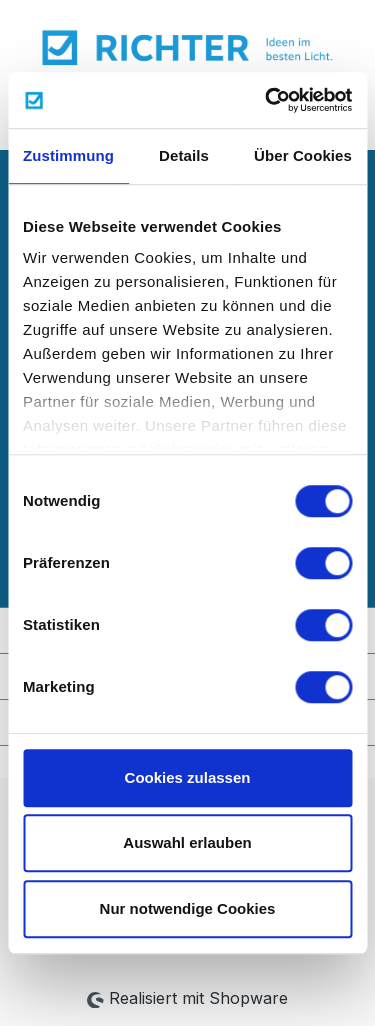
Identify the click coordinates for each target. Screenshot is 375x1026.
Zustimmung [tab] (68, 155)
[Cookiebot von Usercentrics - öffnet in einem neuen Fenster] (267, 100)
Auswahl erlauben (187, 842)
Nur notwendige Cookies (188, 908)
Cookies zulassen (188, 777)
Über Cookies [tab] (303, 155)
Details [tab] (184, 155)
